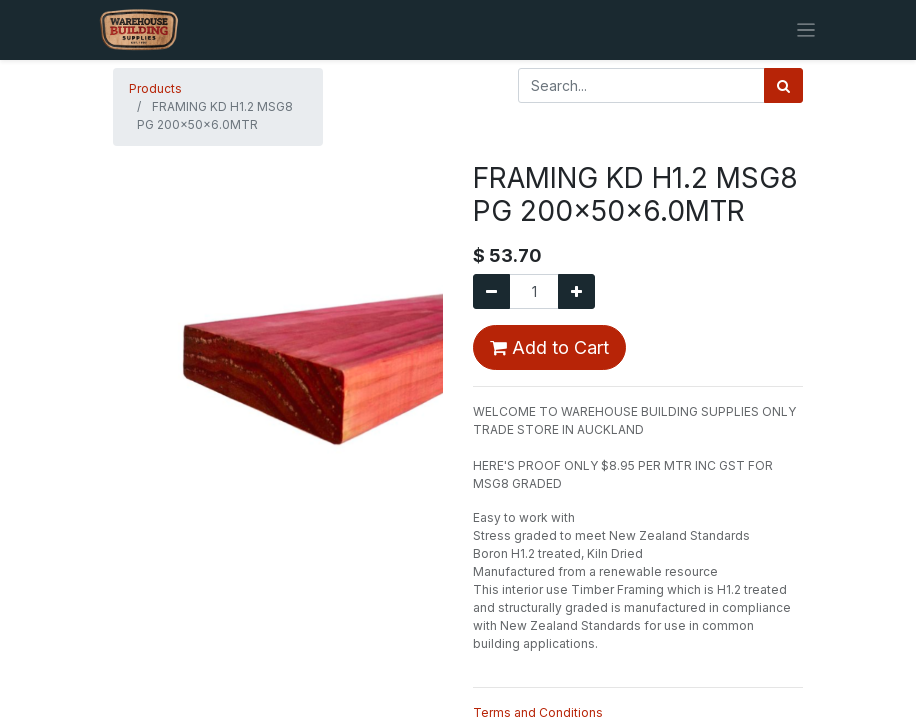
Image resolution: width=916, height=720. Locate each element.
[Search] (783, 85)
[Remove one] (491, 291)
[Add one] (576, 291)
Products (155, 88)
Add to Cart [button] (549, 347)
